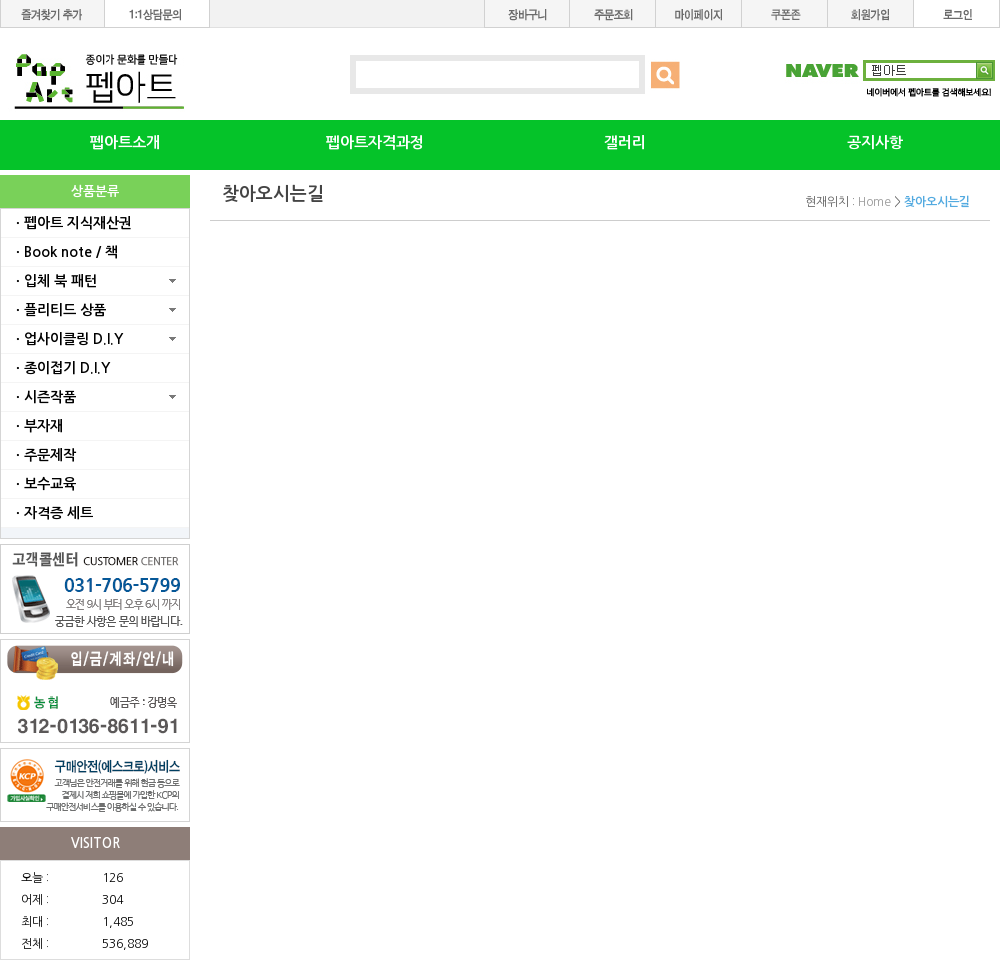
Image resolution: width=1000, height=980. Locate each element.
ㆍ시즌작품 (43, 397)
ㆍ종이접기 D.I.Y (60, 368)
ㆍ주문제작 (43, 455)
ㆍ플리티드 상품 (58, 310)
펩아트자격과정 (375, 142)
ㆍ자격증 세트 (52, 513)
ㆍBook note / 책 (64, 252)
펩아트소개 (125, 142)
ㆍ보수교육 (43, 484)
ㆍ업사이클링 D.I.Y (67, 339)
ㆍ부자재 (37, 426)
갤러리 (625, 142)
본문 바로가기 (0, 0)
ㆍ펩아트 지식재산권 (71, 223)
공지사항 (875, 142)
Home (874, 202)
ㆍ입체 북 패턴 (54, 281)
